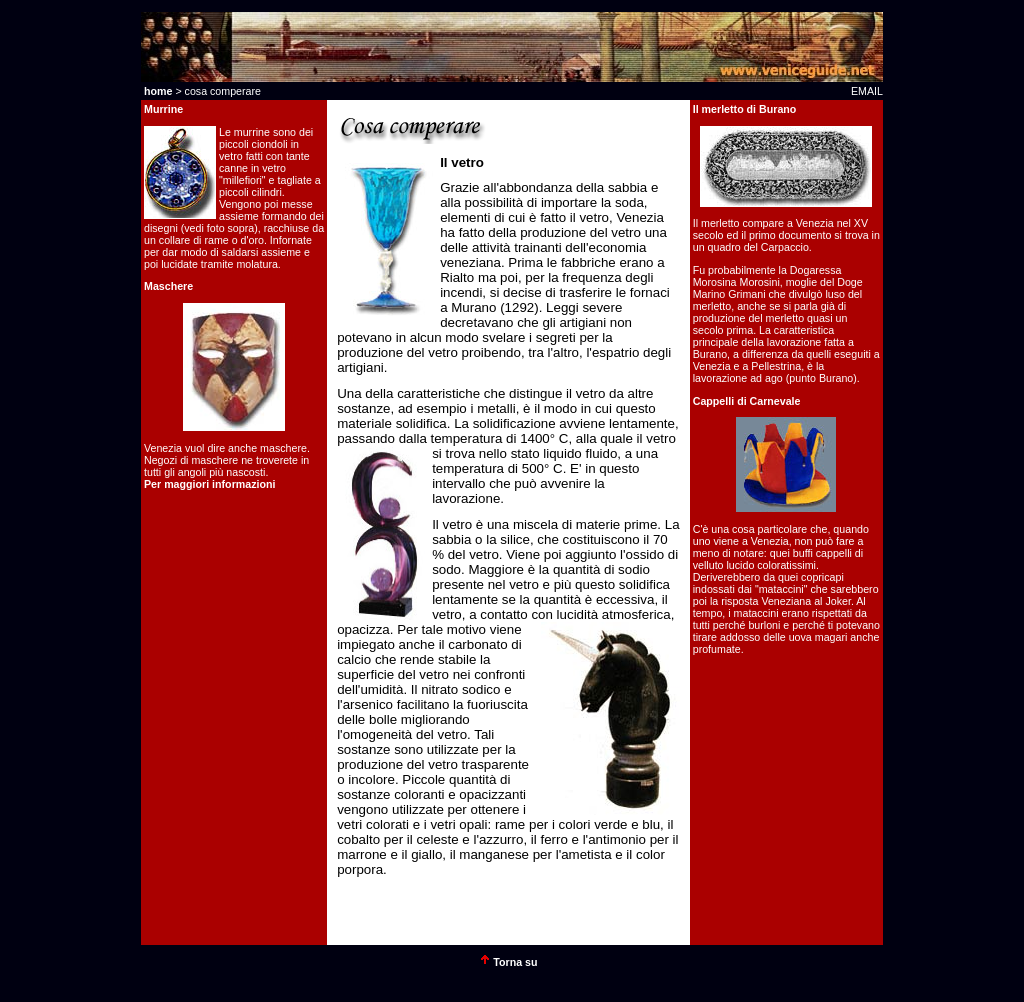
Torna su (513, 962)
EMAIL (867, 91)
